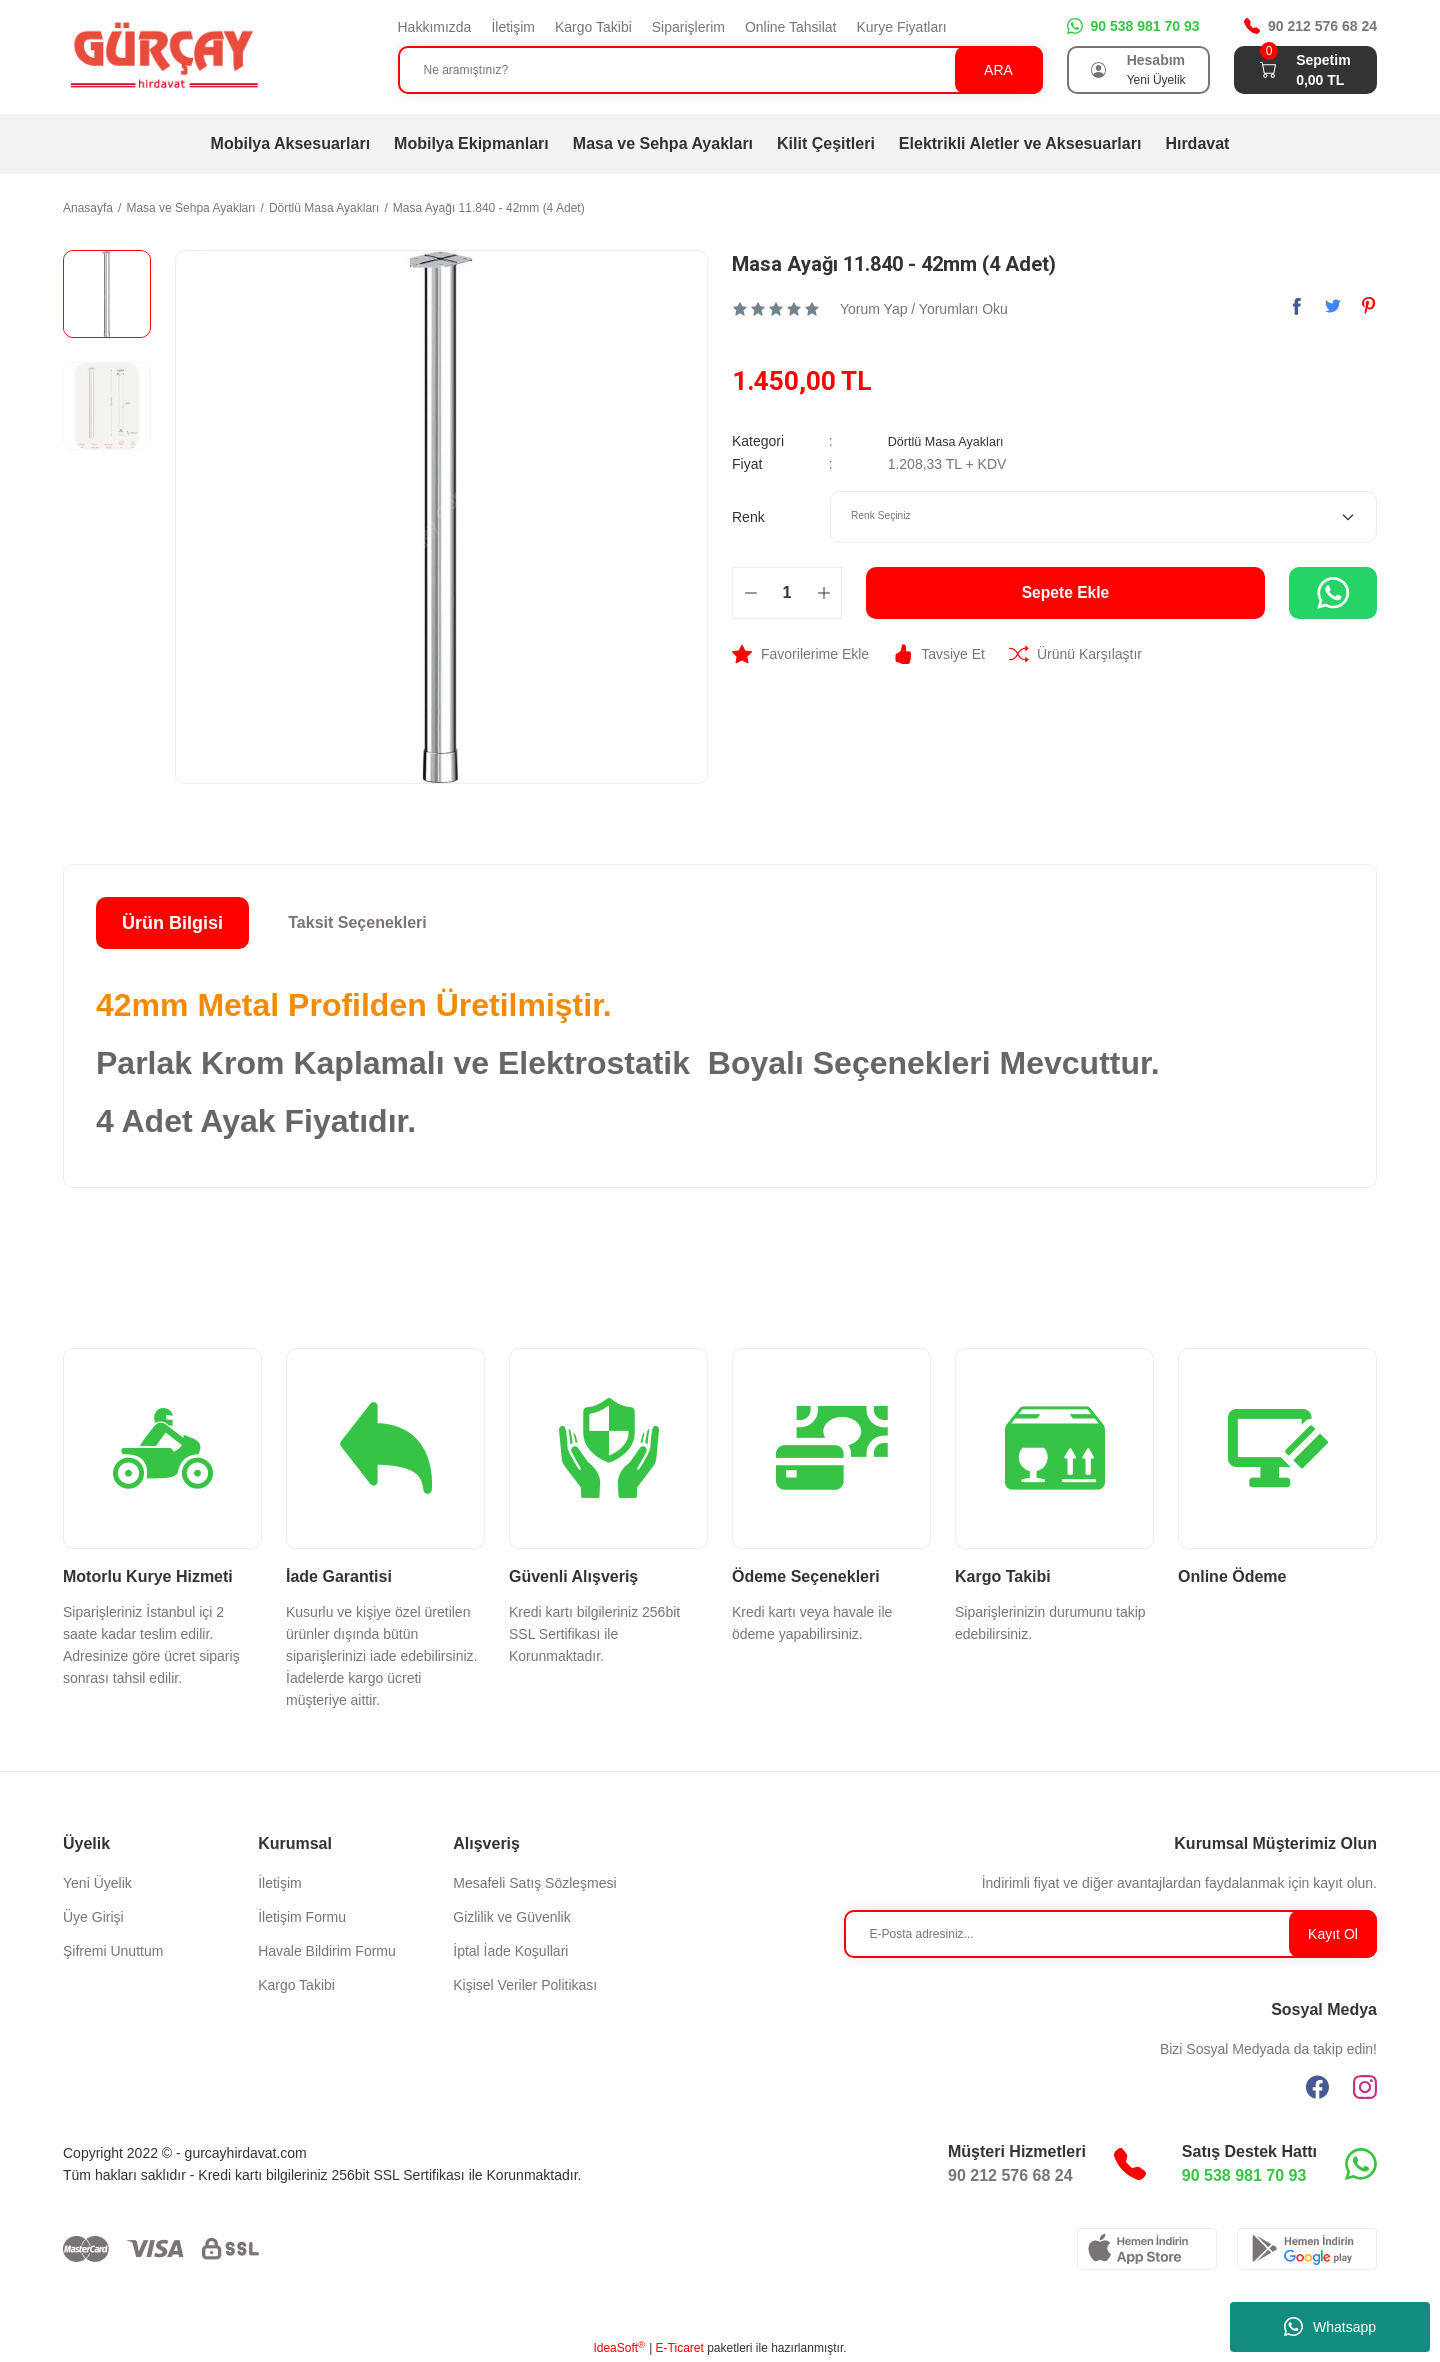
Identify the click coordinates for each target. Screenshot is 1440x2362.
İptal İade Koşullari (510, 1951)
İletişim (513, 27)
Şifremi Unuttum (113, 1951)
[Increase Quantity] (823, 592)
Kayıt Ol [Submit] (1333, 1934)
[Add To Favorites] (800, 653)
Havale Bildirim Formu (327, 1951)
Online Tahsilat (791, 27)
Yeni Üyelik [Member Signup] (1156, 80)
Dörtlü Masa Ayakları (952, 441)
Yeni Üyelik (97, 1883)
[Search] (720, 70)
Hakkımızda (435, 27)
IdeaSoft (618, 2348)
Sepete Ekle (1065, 592)
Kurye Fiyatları (901, 27)
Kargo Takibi (593, 27)
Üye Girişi (93, 1917)
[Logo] (163, 56)
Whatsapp (1330, 2327)
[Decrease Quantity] (750, 592)
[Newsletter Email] (1111, 1934)
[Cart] (1268, 70)
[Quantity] (787, 592)
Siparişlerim (688, 27)
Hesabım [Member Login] (1156, 60)
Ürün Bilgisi (172, 923)
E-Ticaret (680, 2348)
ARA (998, 70)
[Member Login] (1099, 70)
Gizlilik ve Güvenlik (511, 1917)
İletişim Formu (302, 1917)
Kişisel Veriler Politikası (525, 1985)
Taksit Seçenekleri (357, 922)
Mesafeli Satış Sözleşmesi (534, 1883)
